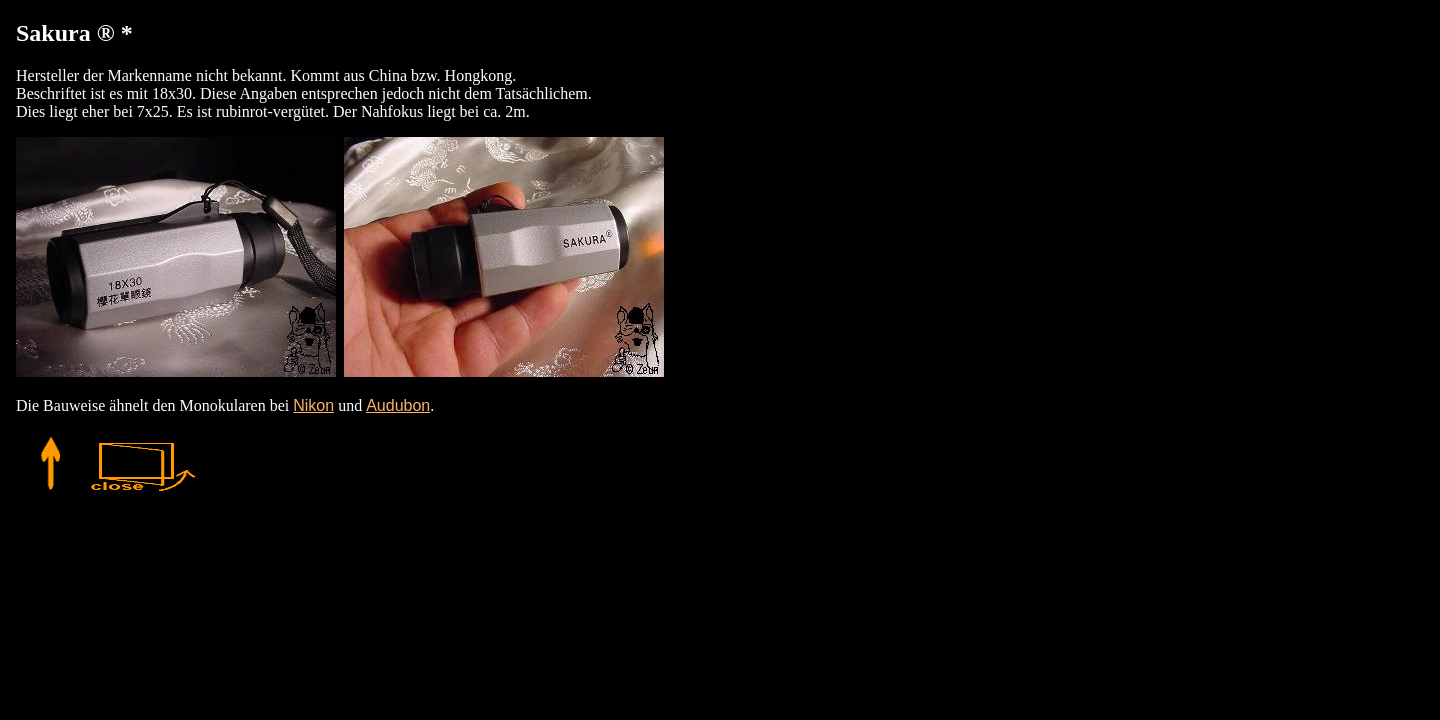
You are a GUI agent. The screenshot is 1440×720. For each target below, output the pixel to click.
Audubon (398, 405)
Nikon (313, 405)
